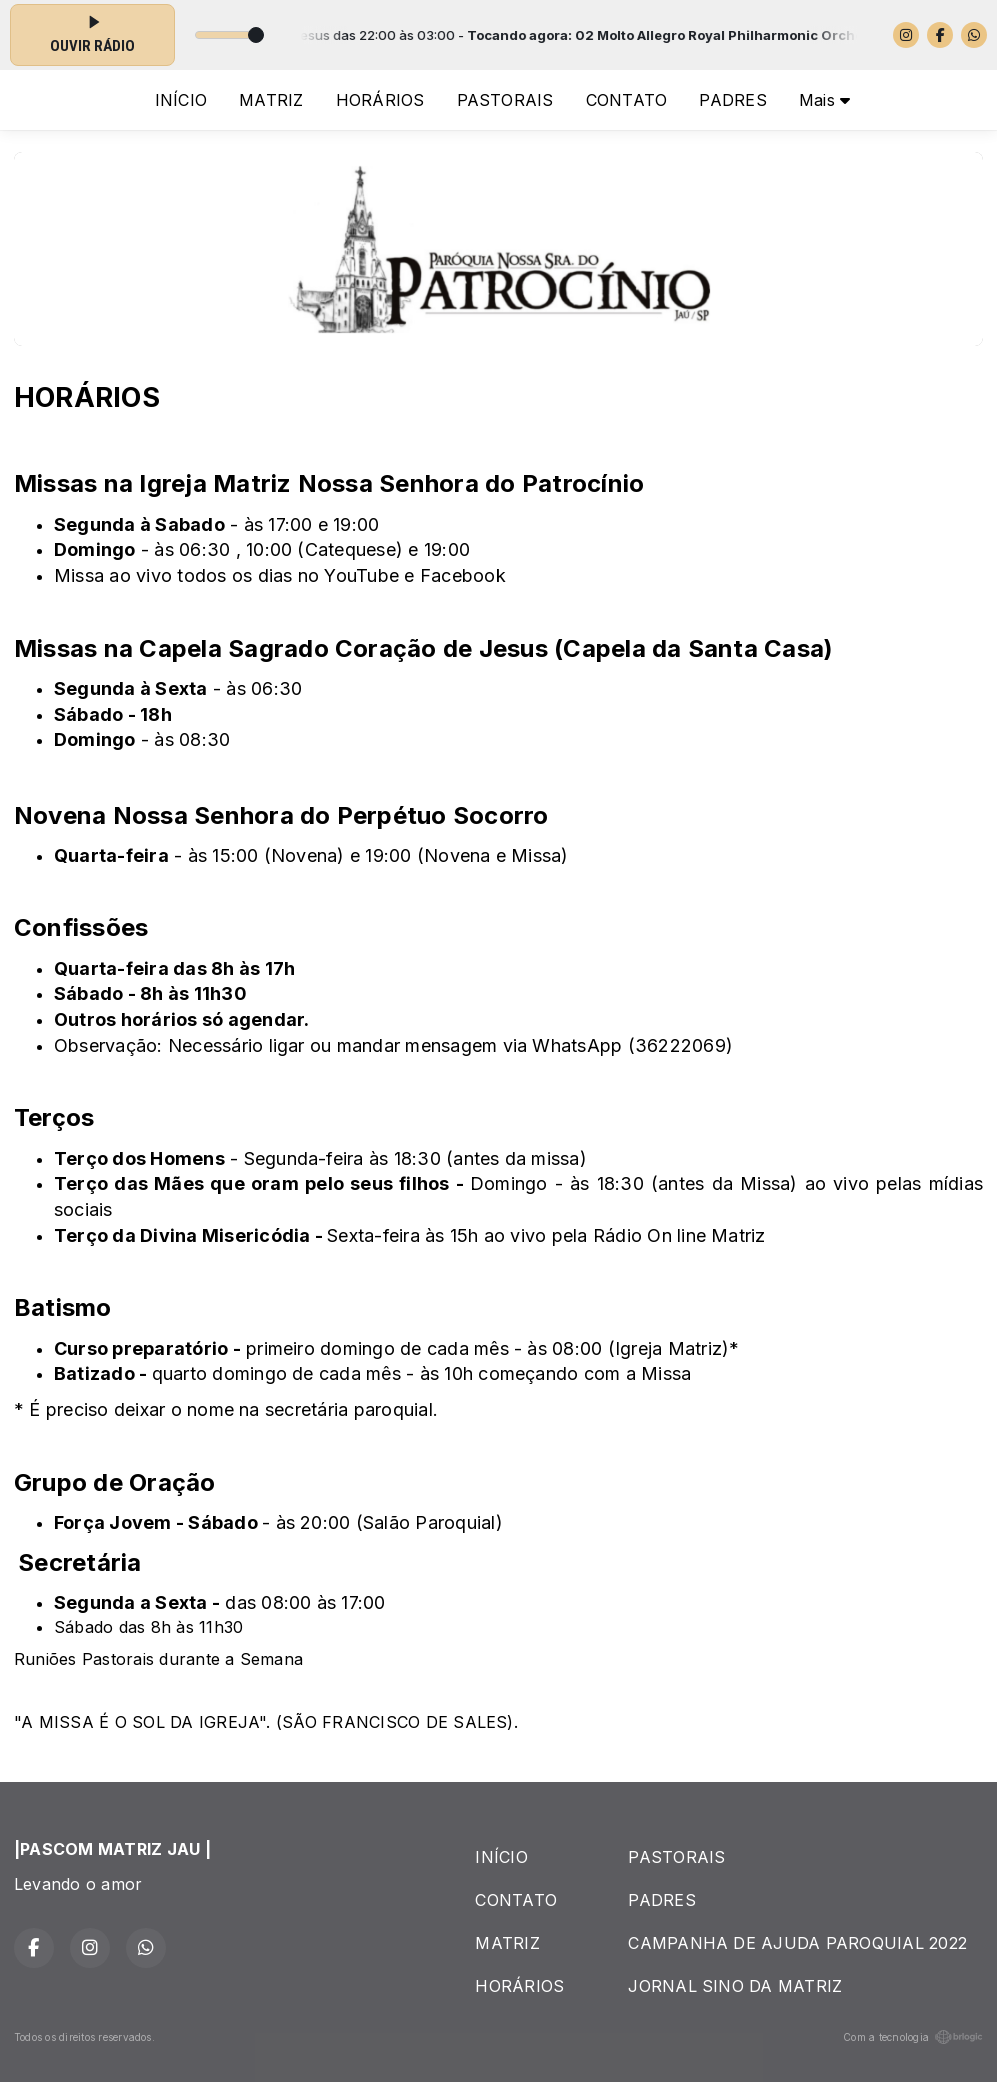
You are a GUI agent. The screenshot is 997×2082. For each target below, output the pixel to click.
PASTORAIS (505, 100)
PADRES (732, 100)
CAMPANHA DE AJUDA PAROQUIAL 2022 (797, 1943)
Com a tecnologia (913, 2037)
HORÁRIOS (380, 100)
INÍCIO (181, 100)
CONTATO (627, 100)
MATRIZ (271, 100)
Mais (824, 100)
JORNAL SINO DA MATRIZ (735, 1986)
